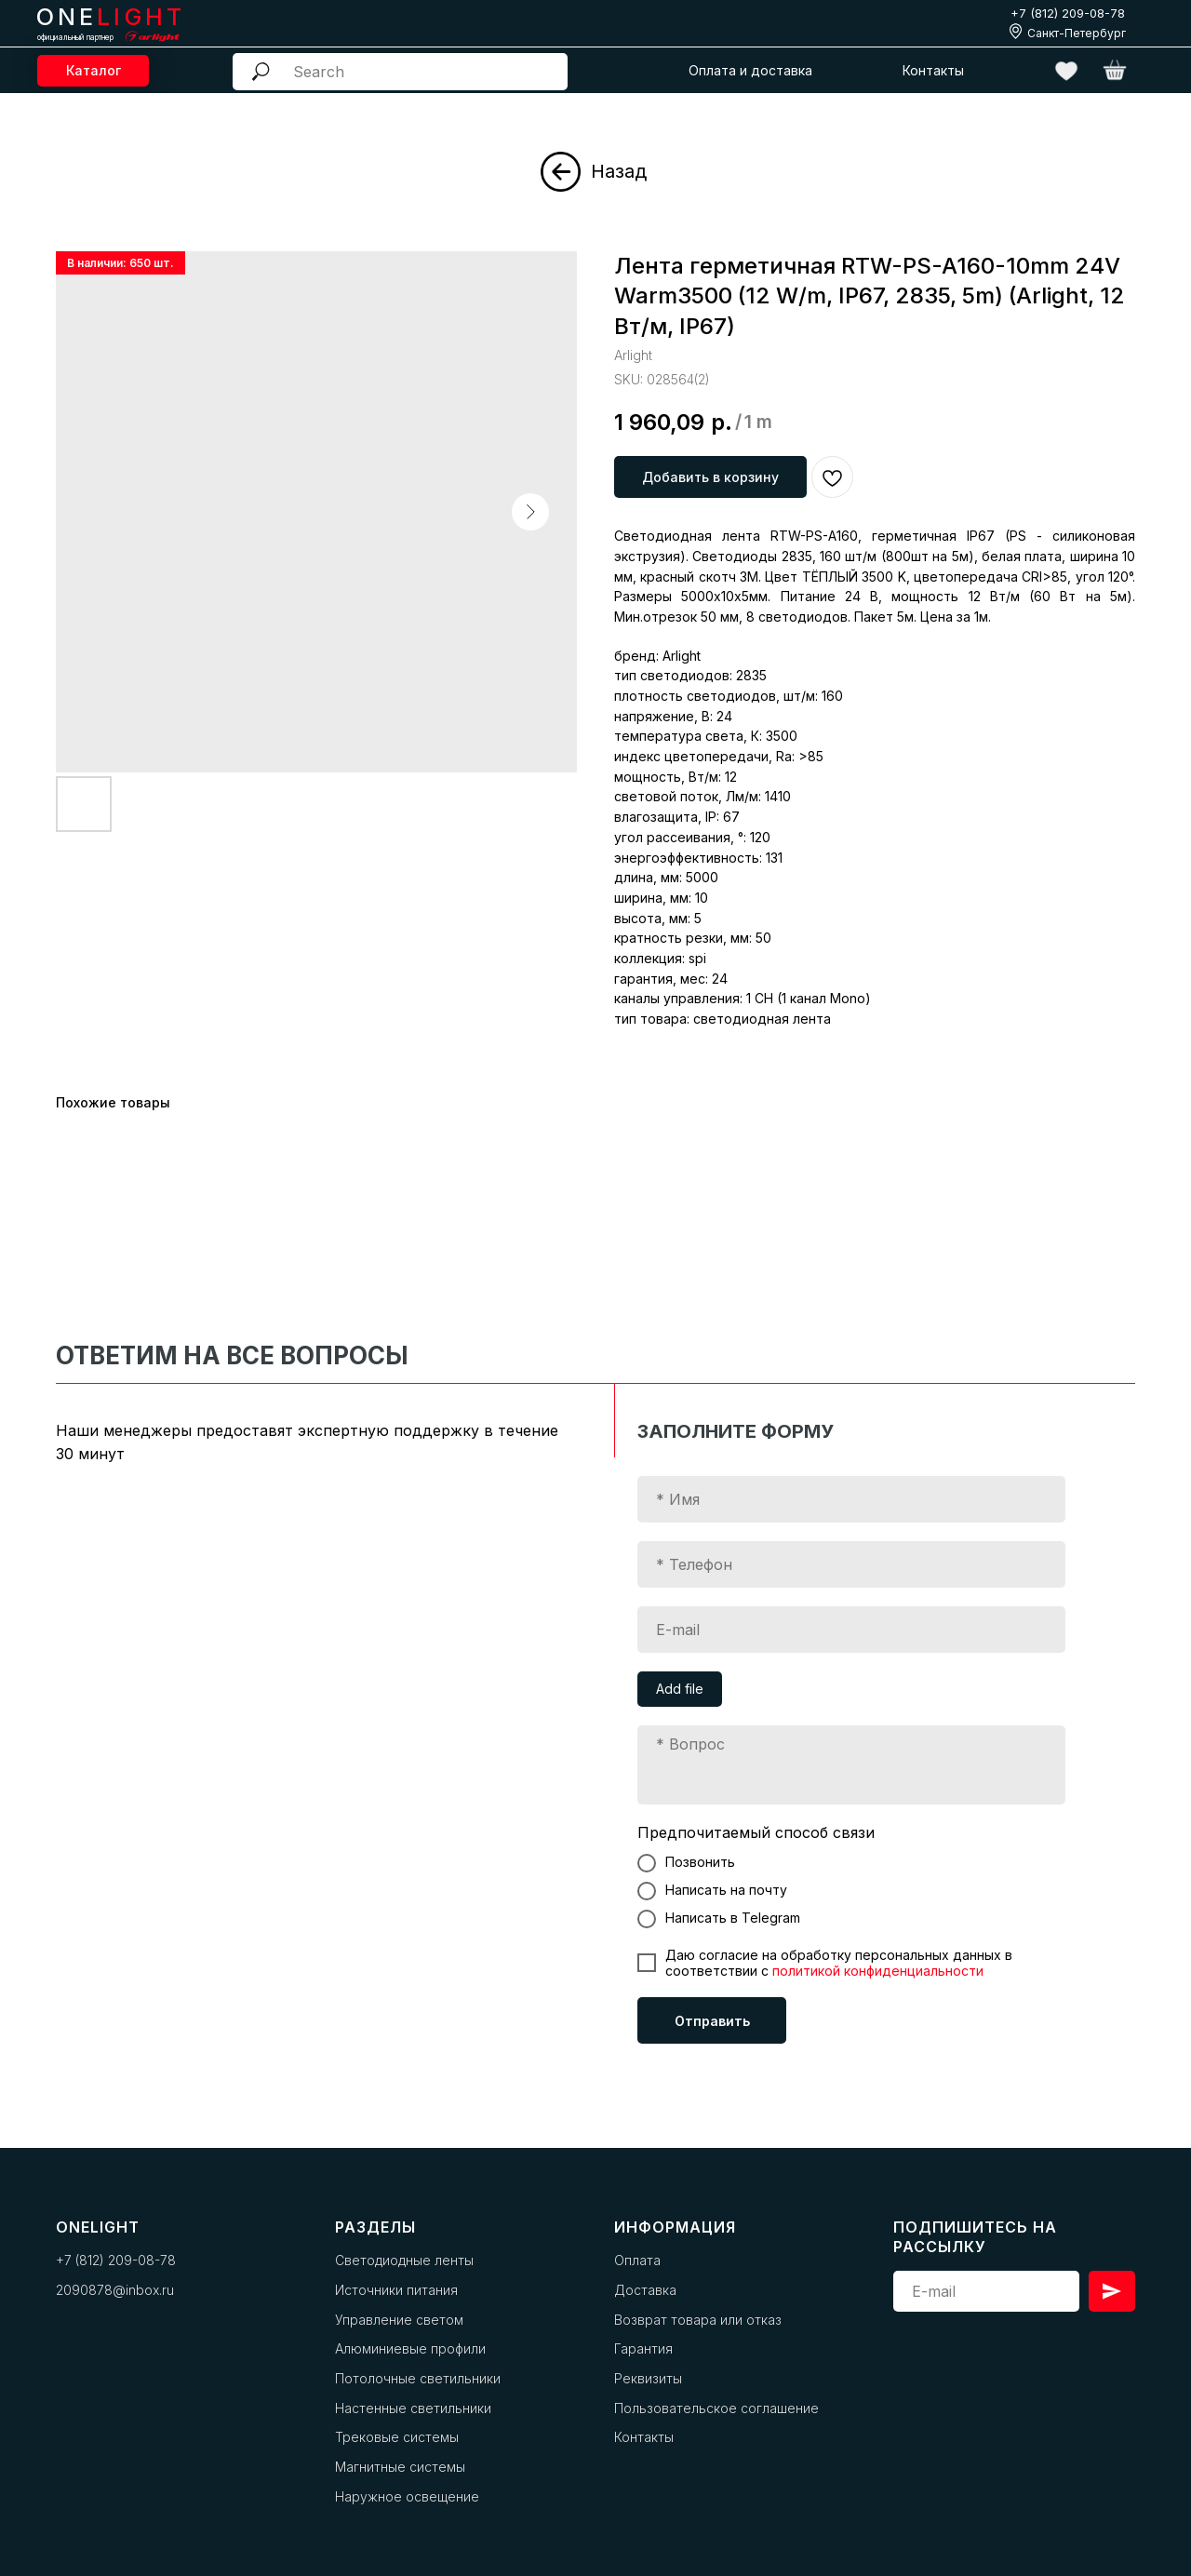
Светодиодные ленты (404, 2260)
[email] (851, 1629)
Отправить (712, 2021)
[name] (851, 1499)
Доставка (645, 2290)
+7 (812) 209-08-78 (1067, 13)
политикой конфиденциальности (878, 1971)
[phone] (851, 1564)
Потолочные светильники (418, 2378)
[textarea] (851, 1765)
